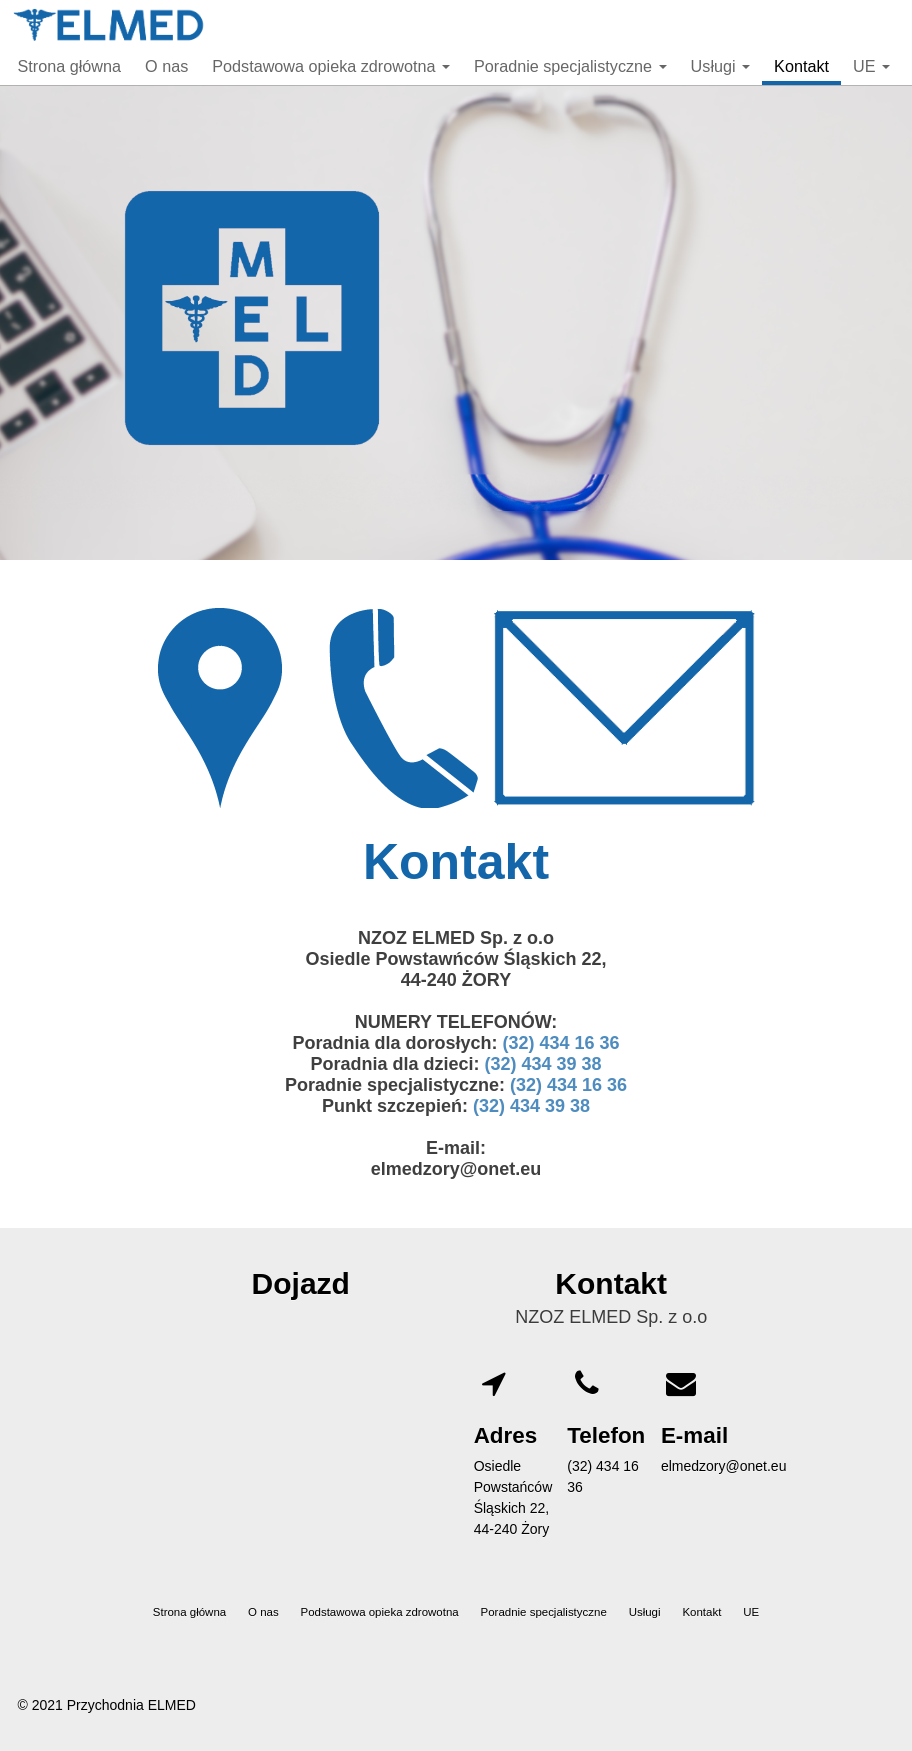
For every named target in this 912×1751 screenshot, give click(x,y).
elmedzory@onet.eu (724, 1466)
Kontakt (801, 66)
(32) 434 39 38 (542, 1064)
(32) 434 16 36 (560, 1043)
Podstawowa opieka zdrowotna (331, 66)
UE (871, 66)
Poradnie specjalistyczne (570, 66)
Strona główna (70, 66)
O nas (166, 66)
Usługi (720, 66)
